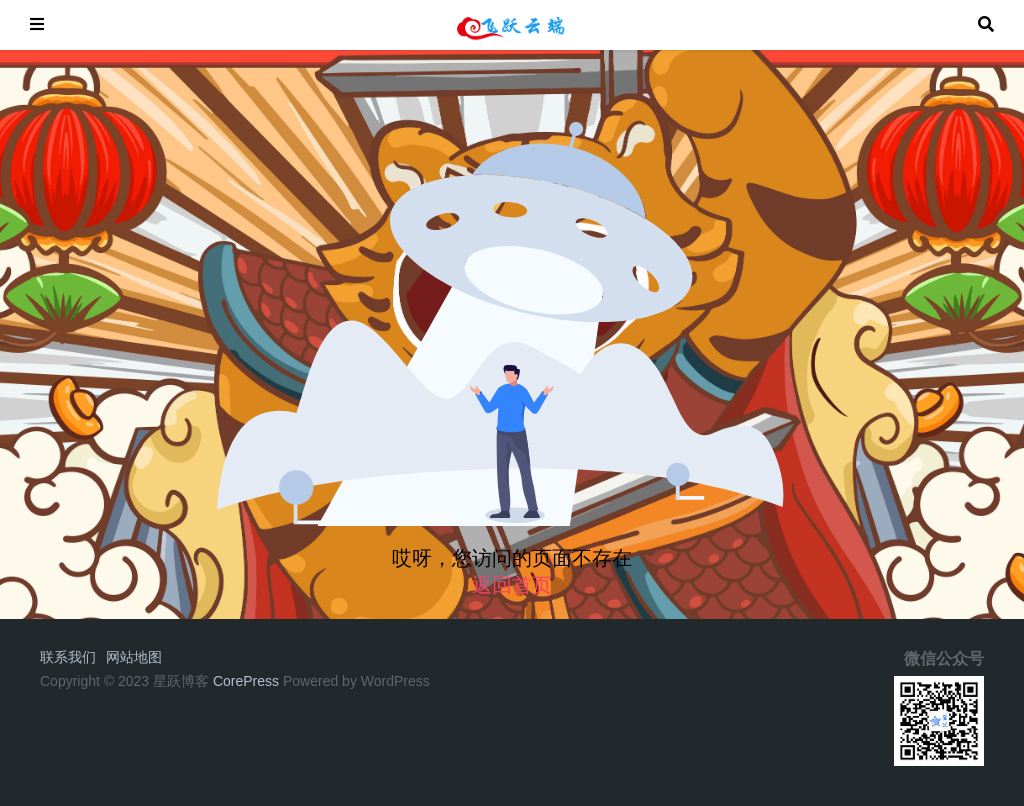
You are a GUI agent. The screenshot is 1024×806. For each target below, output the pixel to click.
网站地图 (134, 657)
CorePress (246, 681)
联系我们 (68, 657)
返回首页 (512, 585)
